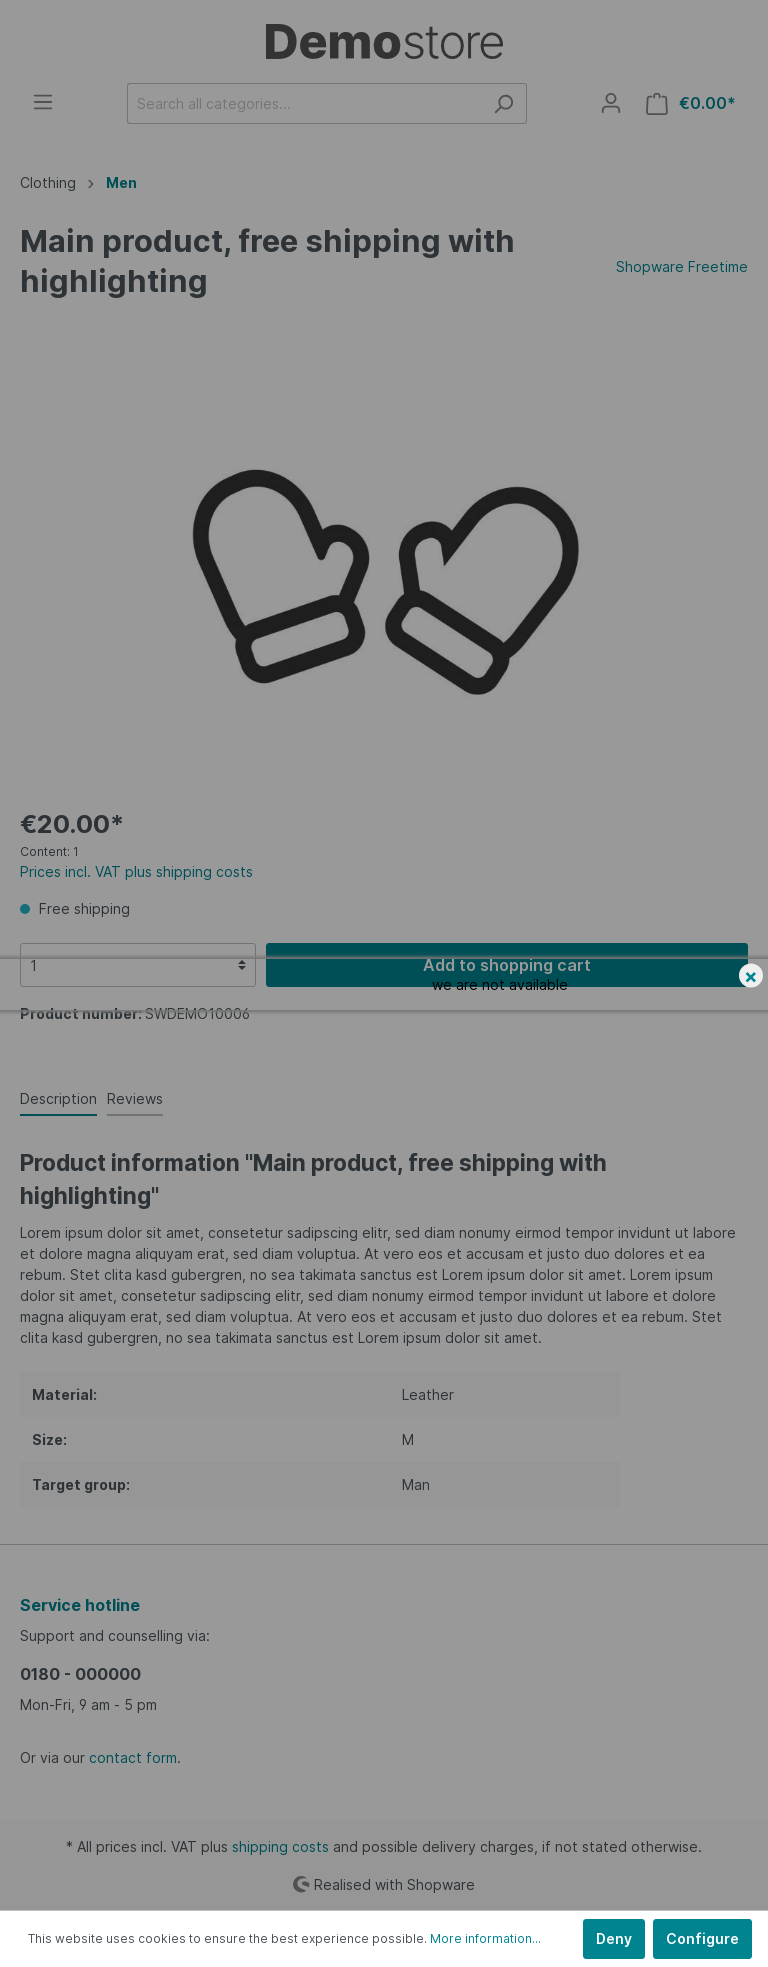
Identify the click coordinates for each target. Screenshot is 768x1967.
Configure (702, 1938)
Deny (614, 1938)
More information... (485, 1938)
